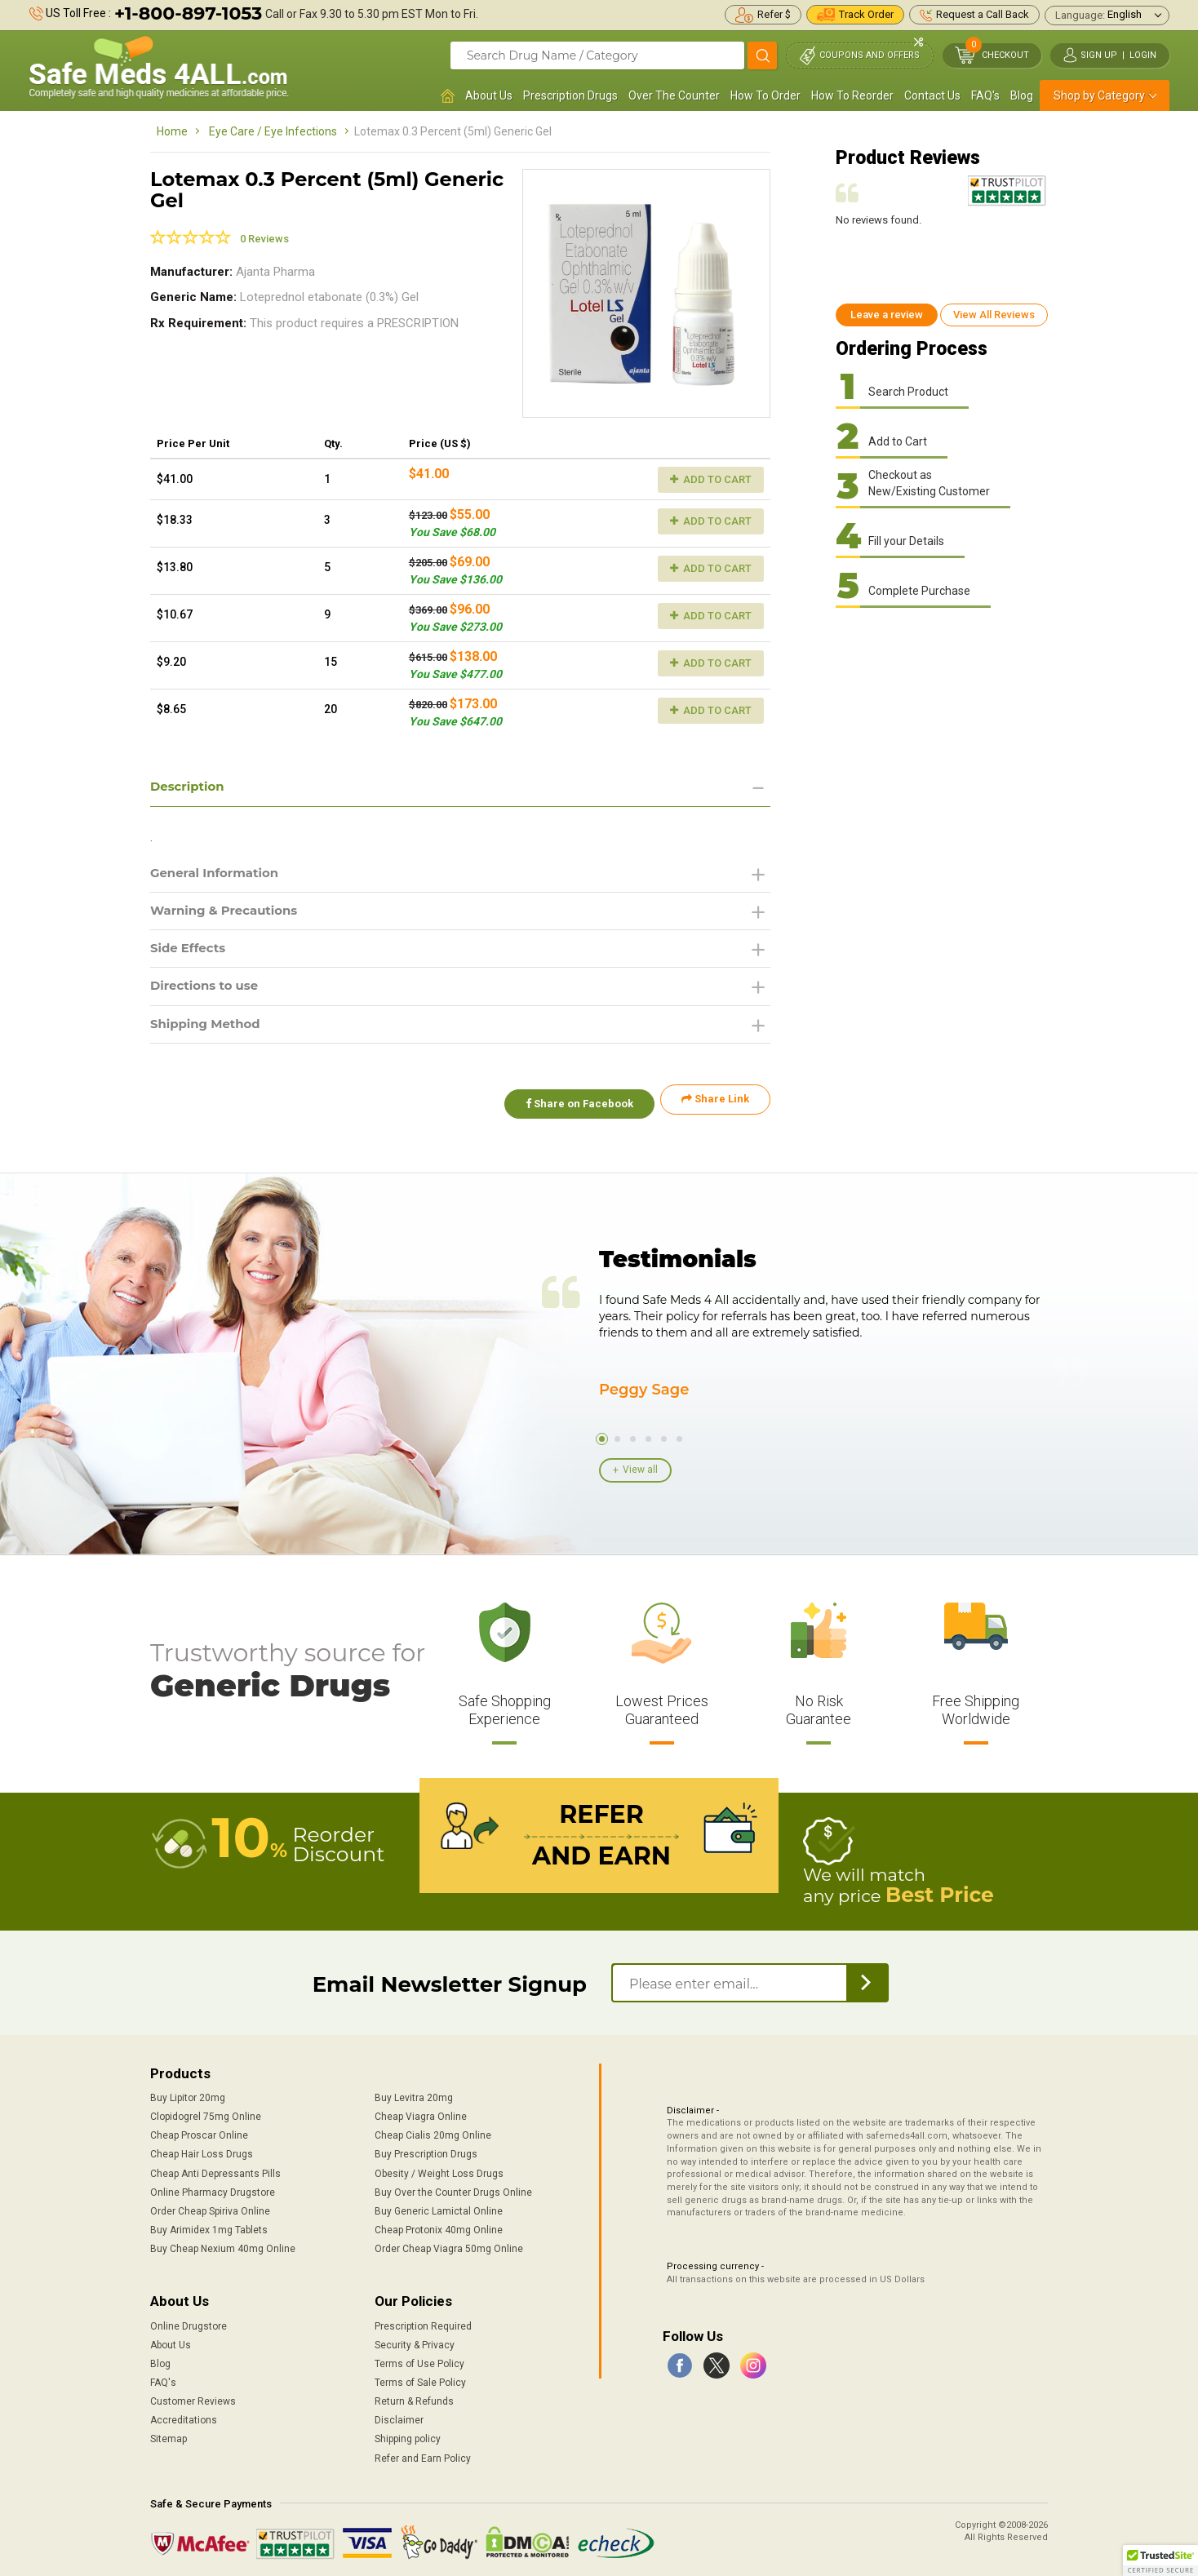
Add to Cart (711, 479)
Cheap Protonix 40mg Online (439, 2226)
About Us (488, 95)
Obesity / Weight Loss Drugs (439, 2169)
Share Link (715, 1106)
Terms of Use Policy (419, 2359)
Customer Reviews (193, 2397)
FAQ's (985, 95)
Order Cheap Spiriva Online (210, 2207)
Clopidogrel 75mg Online (205, 2112)
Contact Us (932, 95)
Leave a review (886, 314)
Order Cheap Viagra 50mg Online (449, 2244)
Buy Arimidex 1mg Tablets (209, 2226)
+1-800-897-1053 (188, 13)
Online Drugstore (188, 2322)
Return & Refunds (414, 2397)
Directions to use (208, 992)
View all (640, 1468)
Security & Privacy (415, 2341)
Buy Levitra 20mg (414, 2093)
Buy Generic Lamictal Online (439, 2207)
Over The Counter (674, 95)
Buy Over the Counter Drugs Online (453, 2188)
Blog (1021, 95)
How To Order (765, 95)
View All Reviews (994, 314)
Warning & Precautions (229, 913)
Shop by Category (1099, 95)
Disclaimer (399, 2416)
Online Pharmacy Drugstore (212, 2188)
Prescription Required (423, 2322)
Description (189, 787)
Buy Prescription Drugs (426, 2151)
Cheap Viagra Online (421, 2112)
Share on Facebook (573, 1106)
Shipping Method (209, 1031)
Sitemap (168, 2435)
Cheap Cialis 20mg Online (433, 2132)
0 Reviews (264, 239)
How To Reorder (852, 95)
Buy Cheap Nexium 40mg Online (222, 2244)
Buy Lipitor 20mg (187, 2093)
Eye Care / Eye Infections (273, 131)
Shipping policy (408, 2435)
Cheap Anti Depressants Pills (215, 2169)
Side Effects (190, 952)
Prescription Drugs (570, 95)
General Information (219, 874)
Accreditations (183, 2416)
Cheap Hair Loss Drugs (201, 2151)
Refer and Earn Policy (423, 2454)
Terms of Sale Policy (420, 2378)
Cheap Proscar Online (199, 2132)
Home (172, 131)
